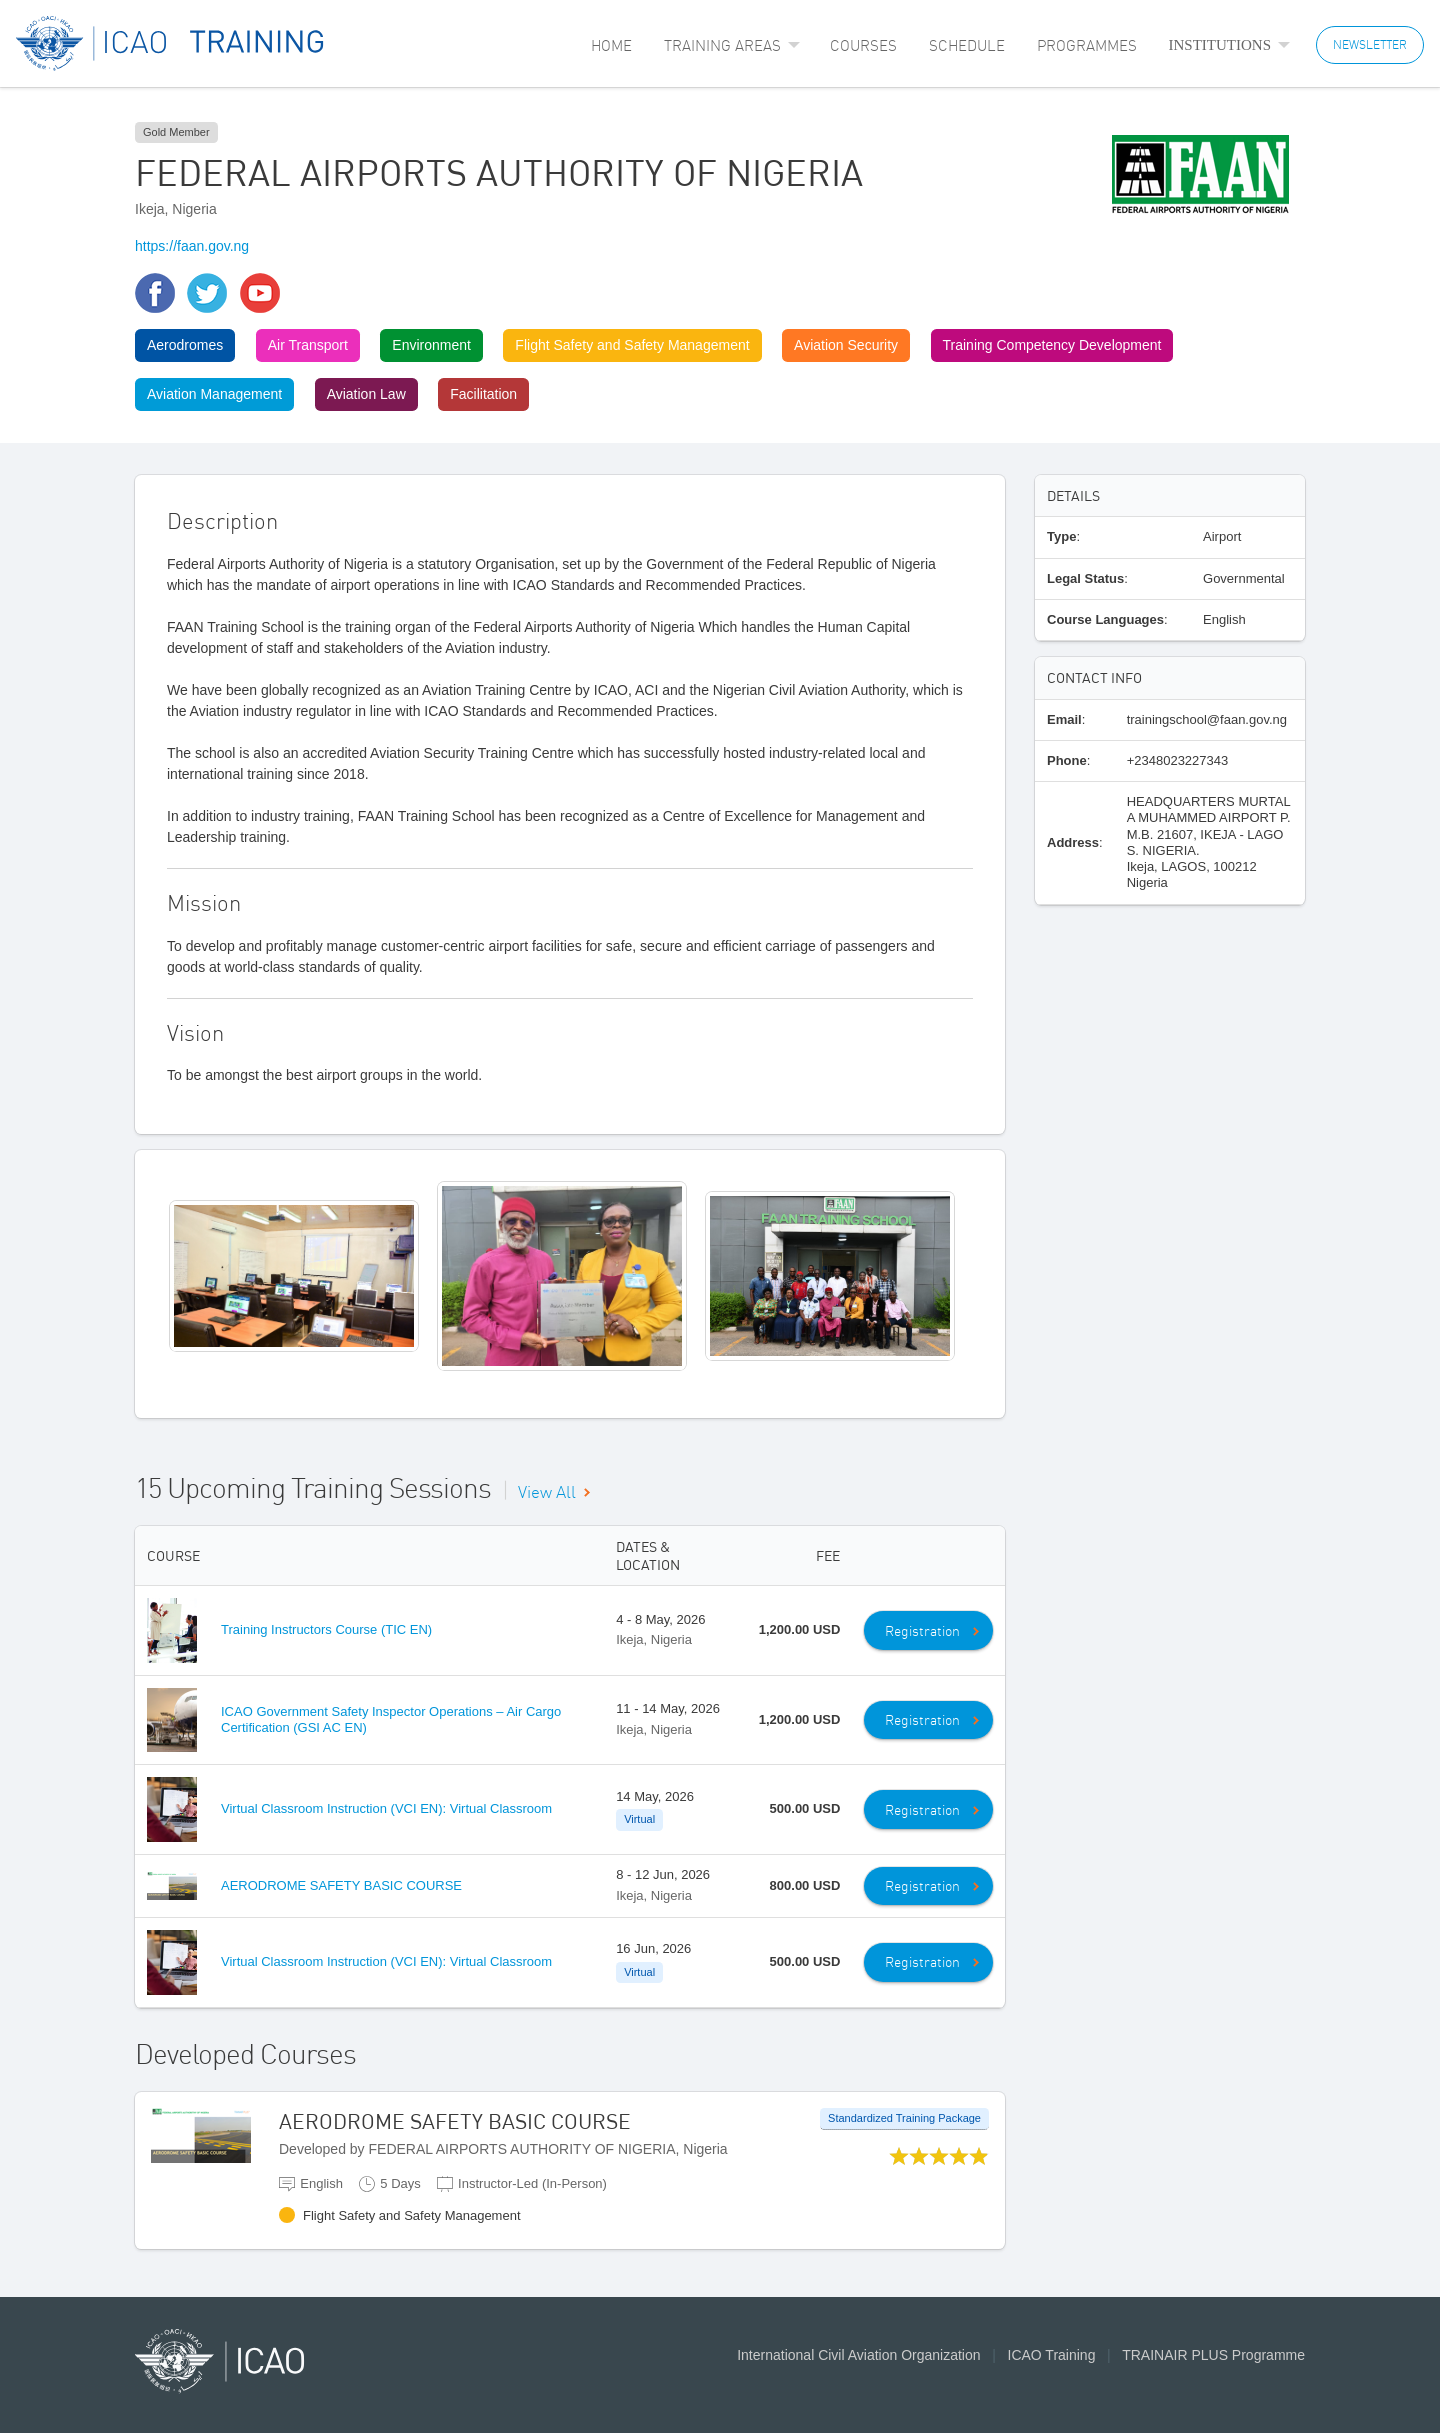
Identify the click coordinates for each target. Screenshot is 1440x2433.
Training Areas (722, 45)
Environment (431, 345)
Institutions (1220, 45)
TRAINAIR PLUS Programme (1213, 2355)
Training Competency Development (1052, 345)
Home (611, 45)
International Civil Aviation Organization (858, 2355)
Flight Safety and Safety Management (632, 345)
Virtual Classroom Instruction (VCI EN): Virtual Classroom (386, 1808)
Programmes (1087, 45)
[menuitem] (611, 45)
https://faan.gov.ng (192, 246)
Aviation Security (846, 345)
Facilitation (483, 394)
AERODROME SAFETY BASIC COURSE (341, 1885)
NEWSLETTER (1370, 44)
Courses (863, 45)
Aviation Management (214, 394)
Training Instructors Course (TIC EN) (326, 1629)
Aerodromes (185, 345)
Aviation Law (366, 394)
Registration (922, 1631)
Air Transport (308, 345)
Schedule (967, 45)
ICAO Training (1052, 2355)
